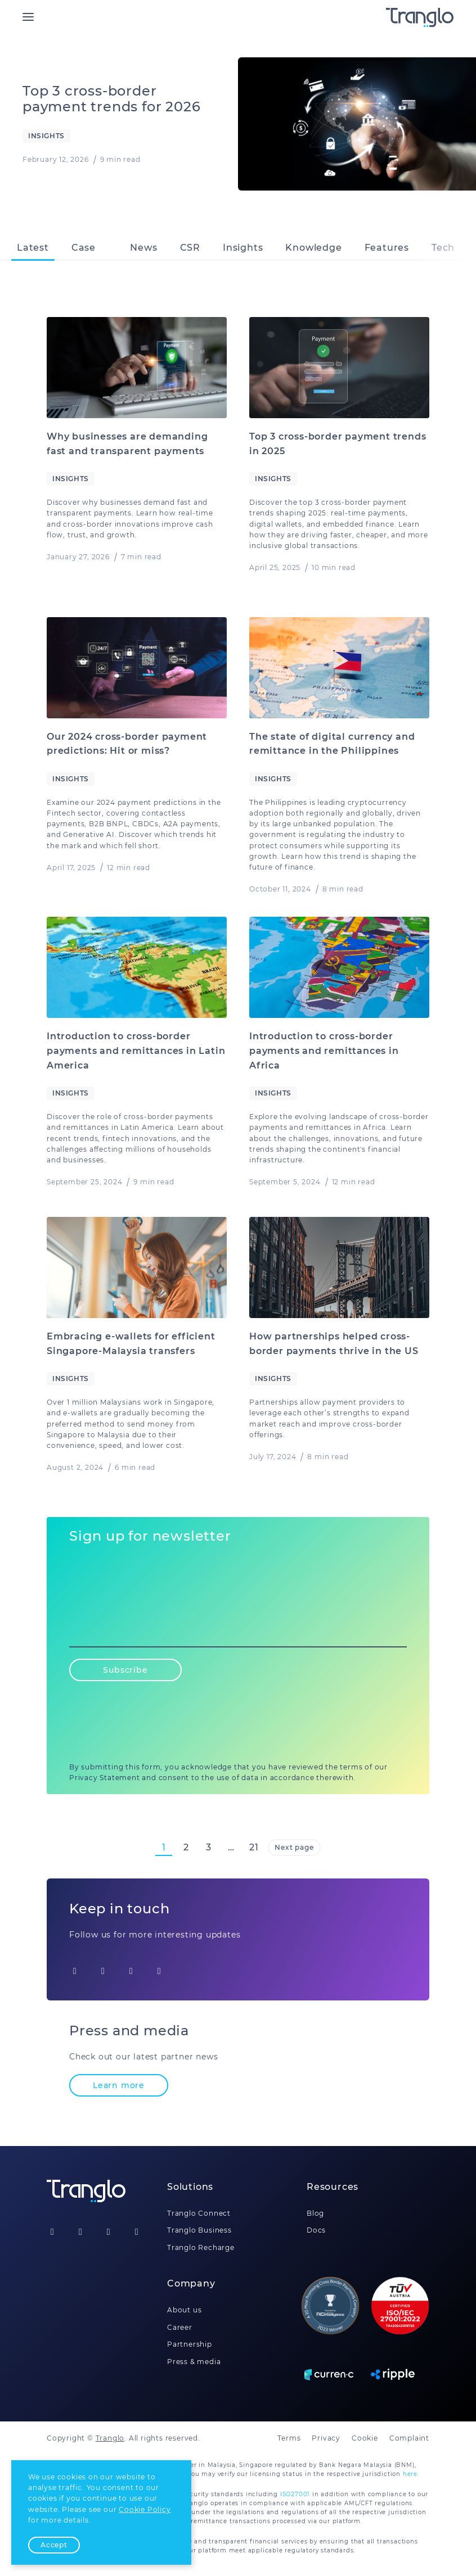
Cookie (365, 2438)
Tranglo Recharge (201, 2247)
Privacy (326, 2438)
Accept (54, 2545)
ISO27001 (295, 2494)
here (410, 2474)
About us (184, 2310)
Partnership (189, 2344)
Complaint (409, 2438)
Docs (316, 2230)
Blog (315, 2213)
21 (254, 1847)
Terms (288, 2438)
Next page (294, 1847)
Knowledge (313, 247)
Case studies (89, 250)
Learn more (119, 2085)
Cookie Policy (144, 2509)
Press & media (194, 2361)
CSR (190, 247)
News (143, 247)
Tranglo (110, 2438)
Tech (443, 247)
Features (387, 247)
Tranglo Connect (199, 2213)
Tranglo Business (199, 2230)
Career (179, 2327)
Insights (243, 247)
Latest (33, 247)
